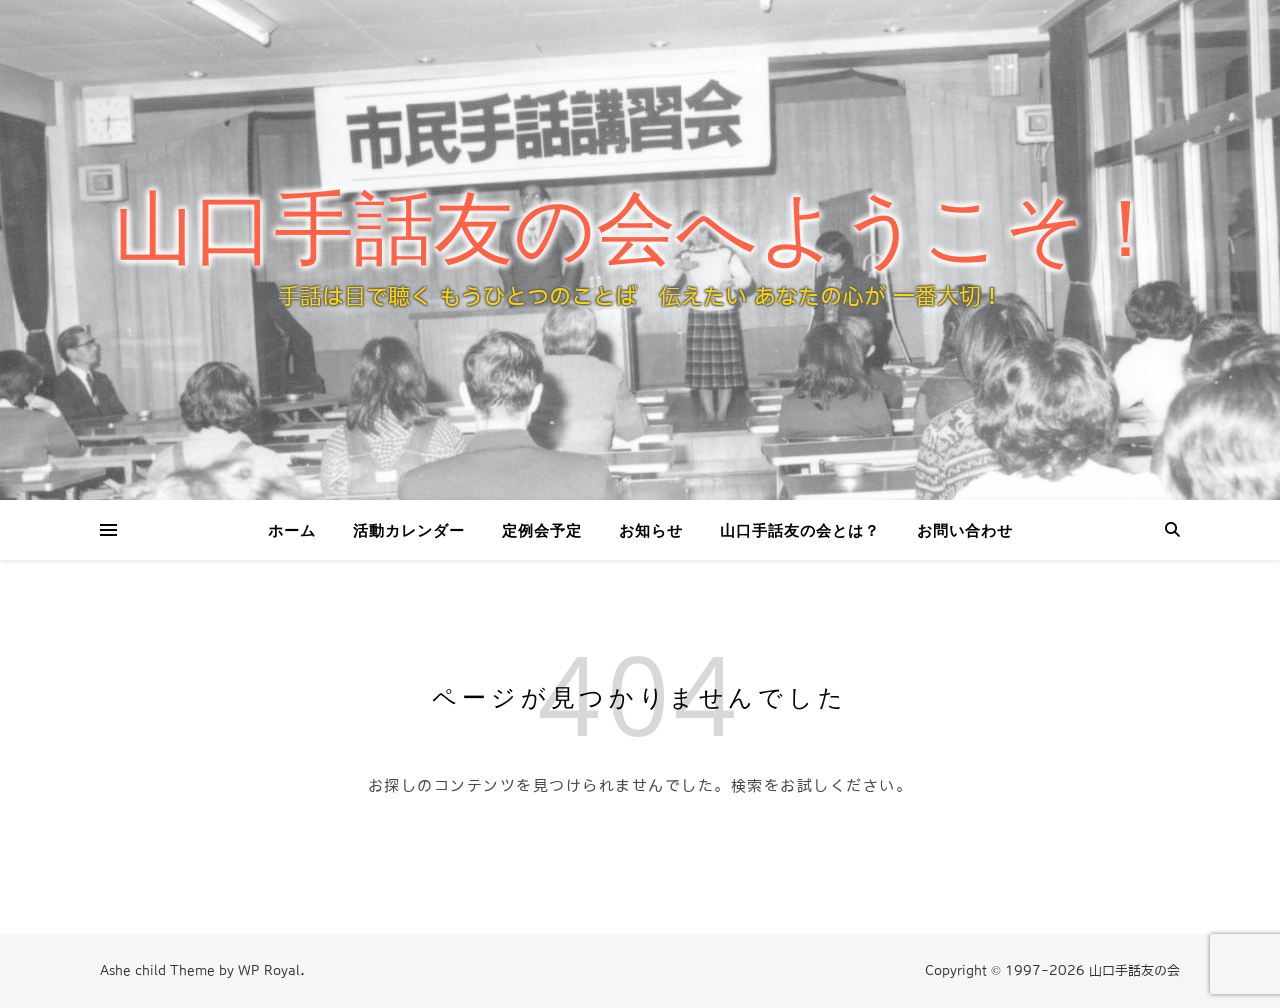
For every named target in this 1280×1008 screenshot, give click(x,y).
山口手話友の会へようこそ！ (640, 229)
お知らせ (651, 530)
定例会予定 (542, 530)
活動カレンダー (409, 530)
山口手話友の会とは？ (800, 530)
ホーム (292, 530)
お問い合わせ (965, 530)
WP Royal (269, 970)
